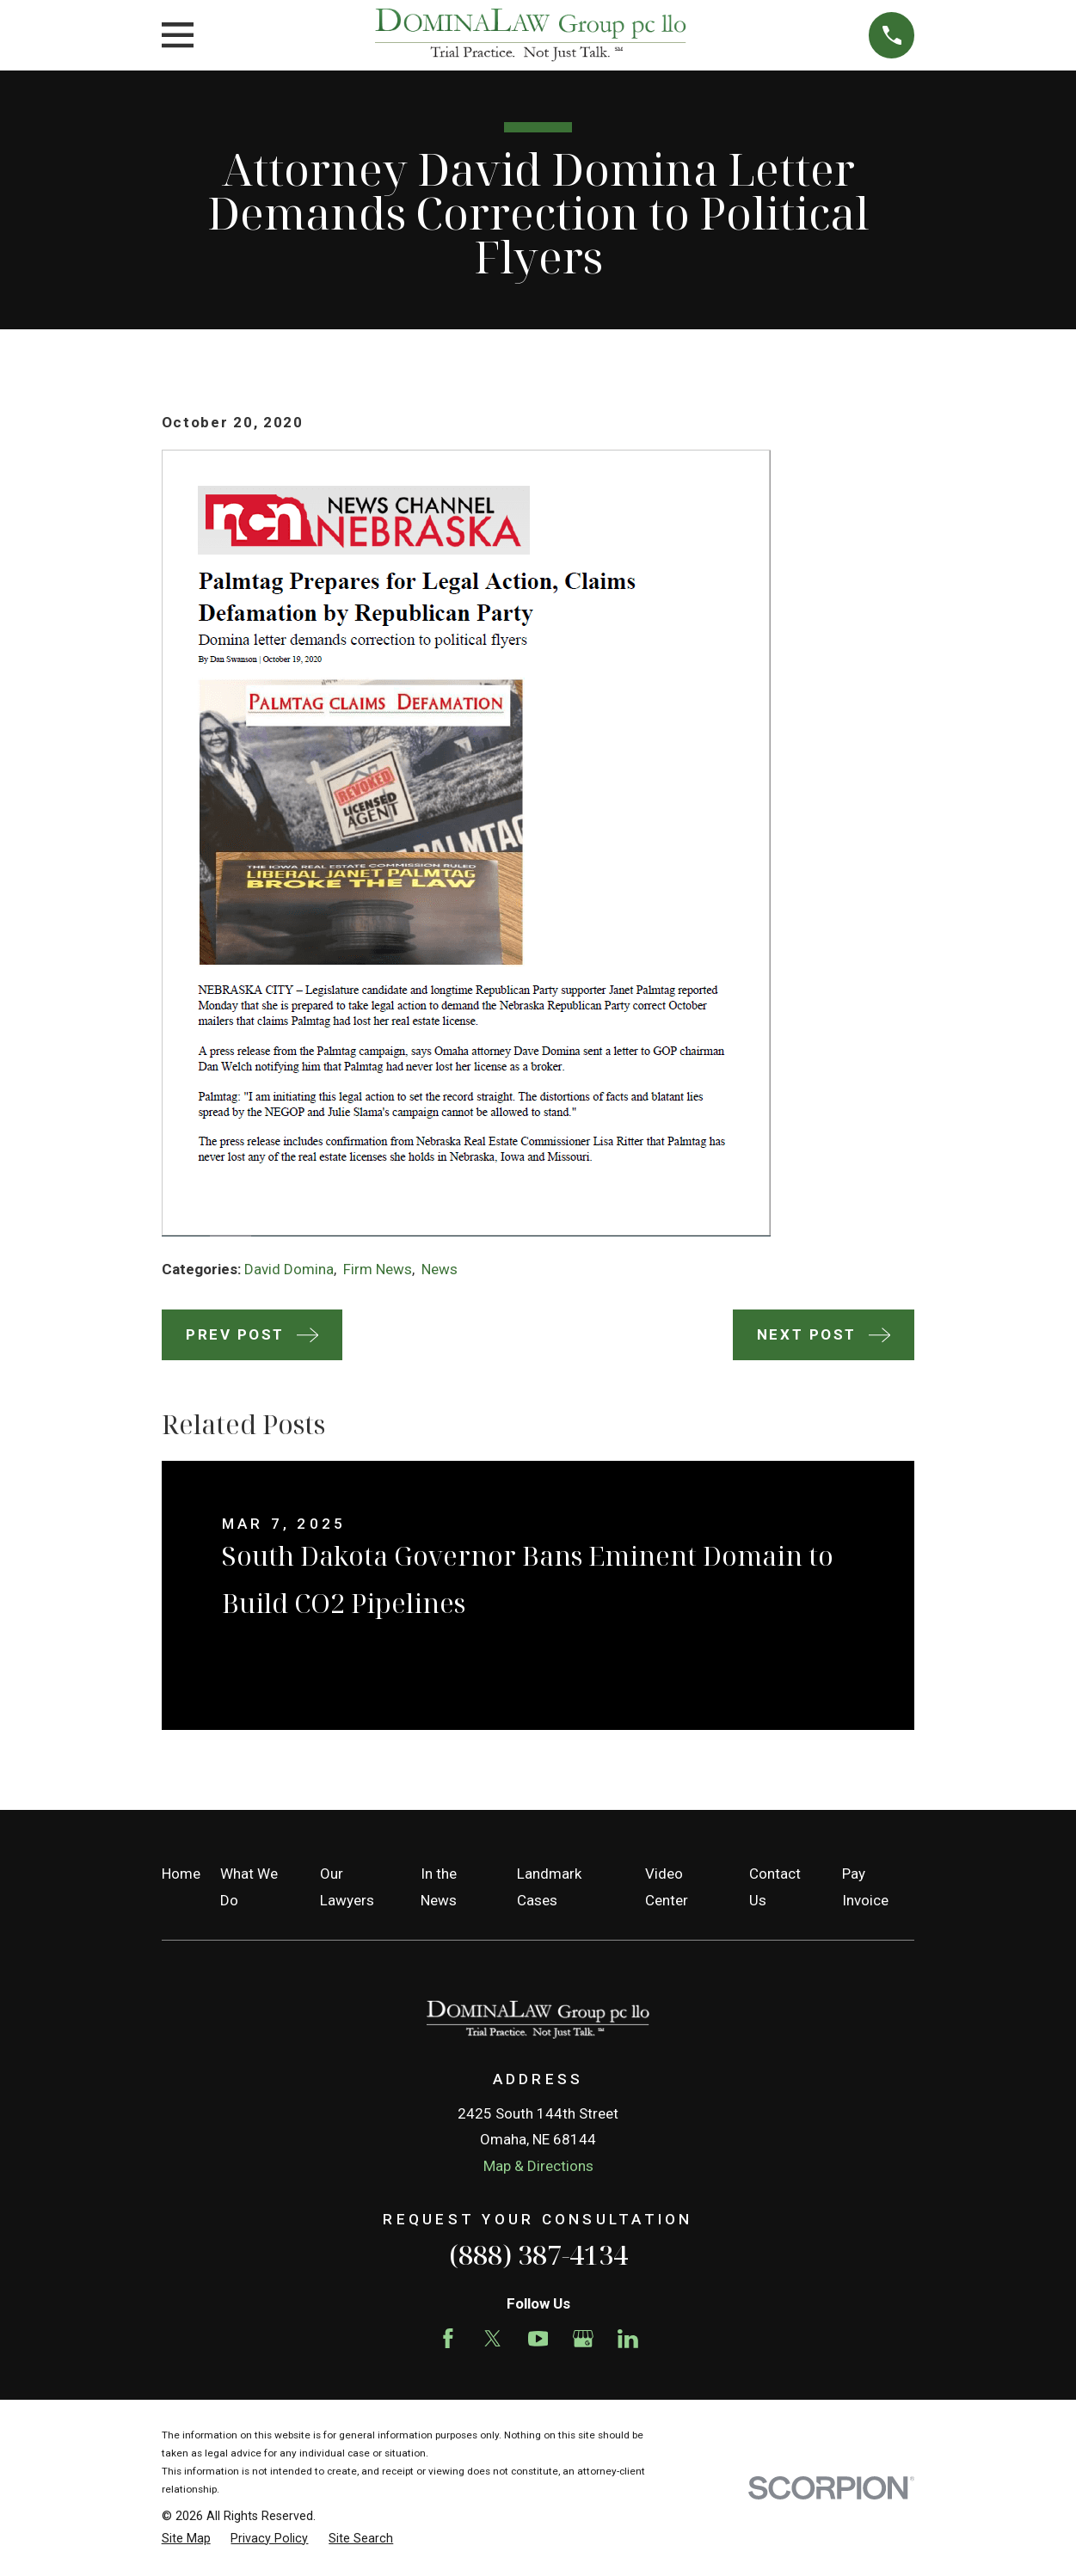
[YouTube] (538, 2338)
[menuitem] (186, 2539)
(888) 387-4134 (538, 2254)
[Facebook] (448, 2338)
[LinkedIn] (628, 2338)
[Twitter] (493, 2338)
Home (181, 1873)
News (439, 1269)
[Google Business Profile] (583, 2338)
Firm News (377, 1269)
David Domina (289, 1269)
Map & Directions (538, 2165)
